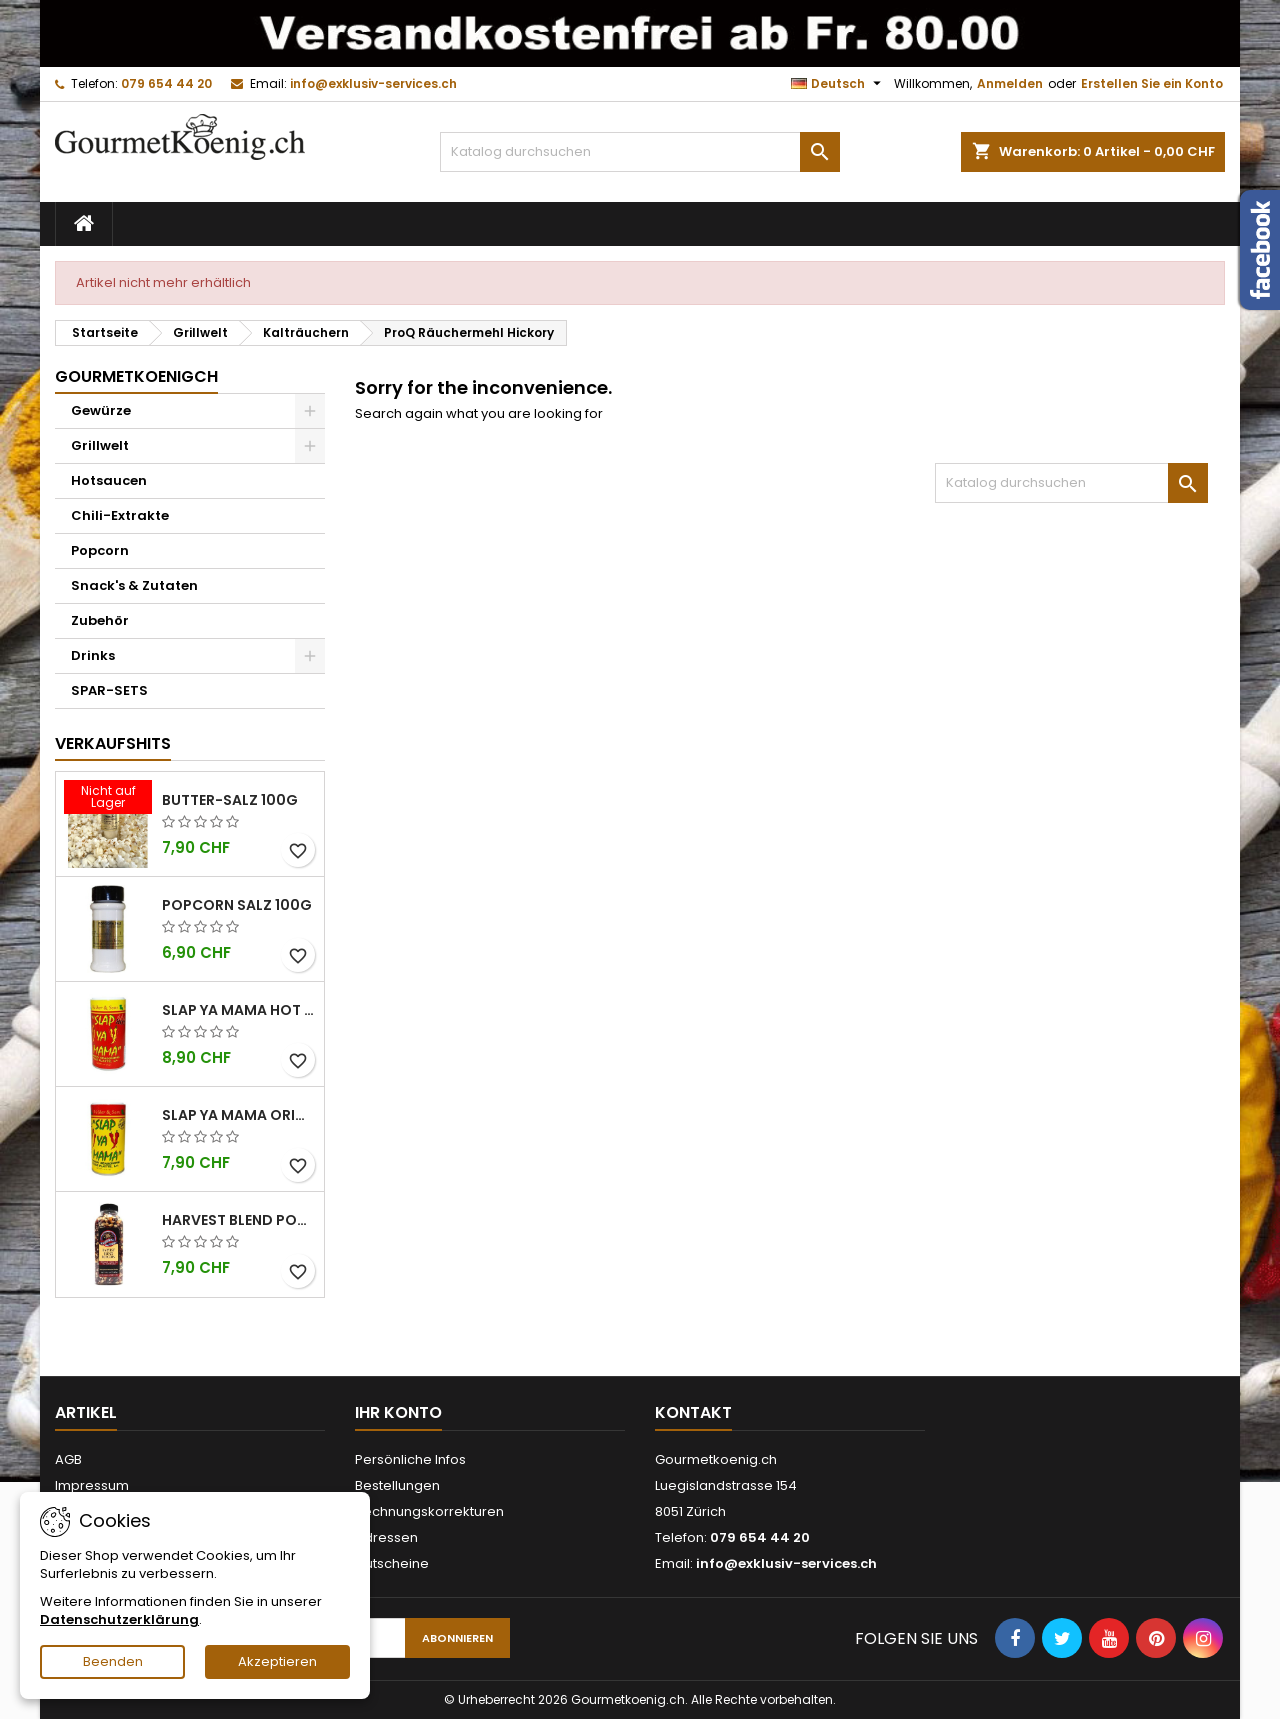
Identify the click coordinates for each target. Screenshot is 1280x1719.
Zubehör (100, 620)
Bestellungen (397, 1485)
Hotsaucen (109, 480)
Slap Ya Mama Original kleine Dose (239, 1115)
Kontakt (693, 1412)
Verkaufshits (113, 743)
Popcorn (100, 550)
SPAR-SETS (109, 690)
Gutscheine (392, 1563)
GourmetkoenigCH (136, 376)
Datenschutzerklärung (119, 1619)
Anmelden (1010, 83)
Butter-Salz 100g (230, 800)
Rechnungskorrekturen (429, 1511)
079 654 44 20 (166, 83)
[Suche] (640, 152)
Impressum (92, 1485)
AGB (68, 1459)
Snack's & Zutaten (134, 585)
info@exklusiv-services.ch (373, 83)
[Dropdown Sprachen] (838, 84)
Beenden (113, 1661)
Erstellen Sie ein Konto (1152, 83)
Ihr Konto (398, 1412)
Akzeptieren (277, 1661)
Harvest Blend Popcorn (239, 1220)
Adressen (386, 1537)
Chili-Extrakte (120, 515)
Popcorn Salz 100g (237, 905)
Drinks (93, 655)
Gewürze (101, 410)
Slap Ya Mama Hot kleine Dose (239, 1010)
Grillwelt (100, 445)
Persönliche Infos (410, 1459)
